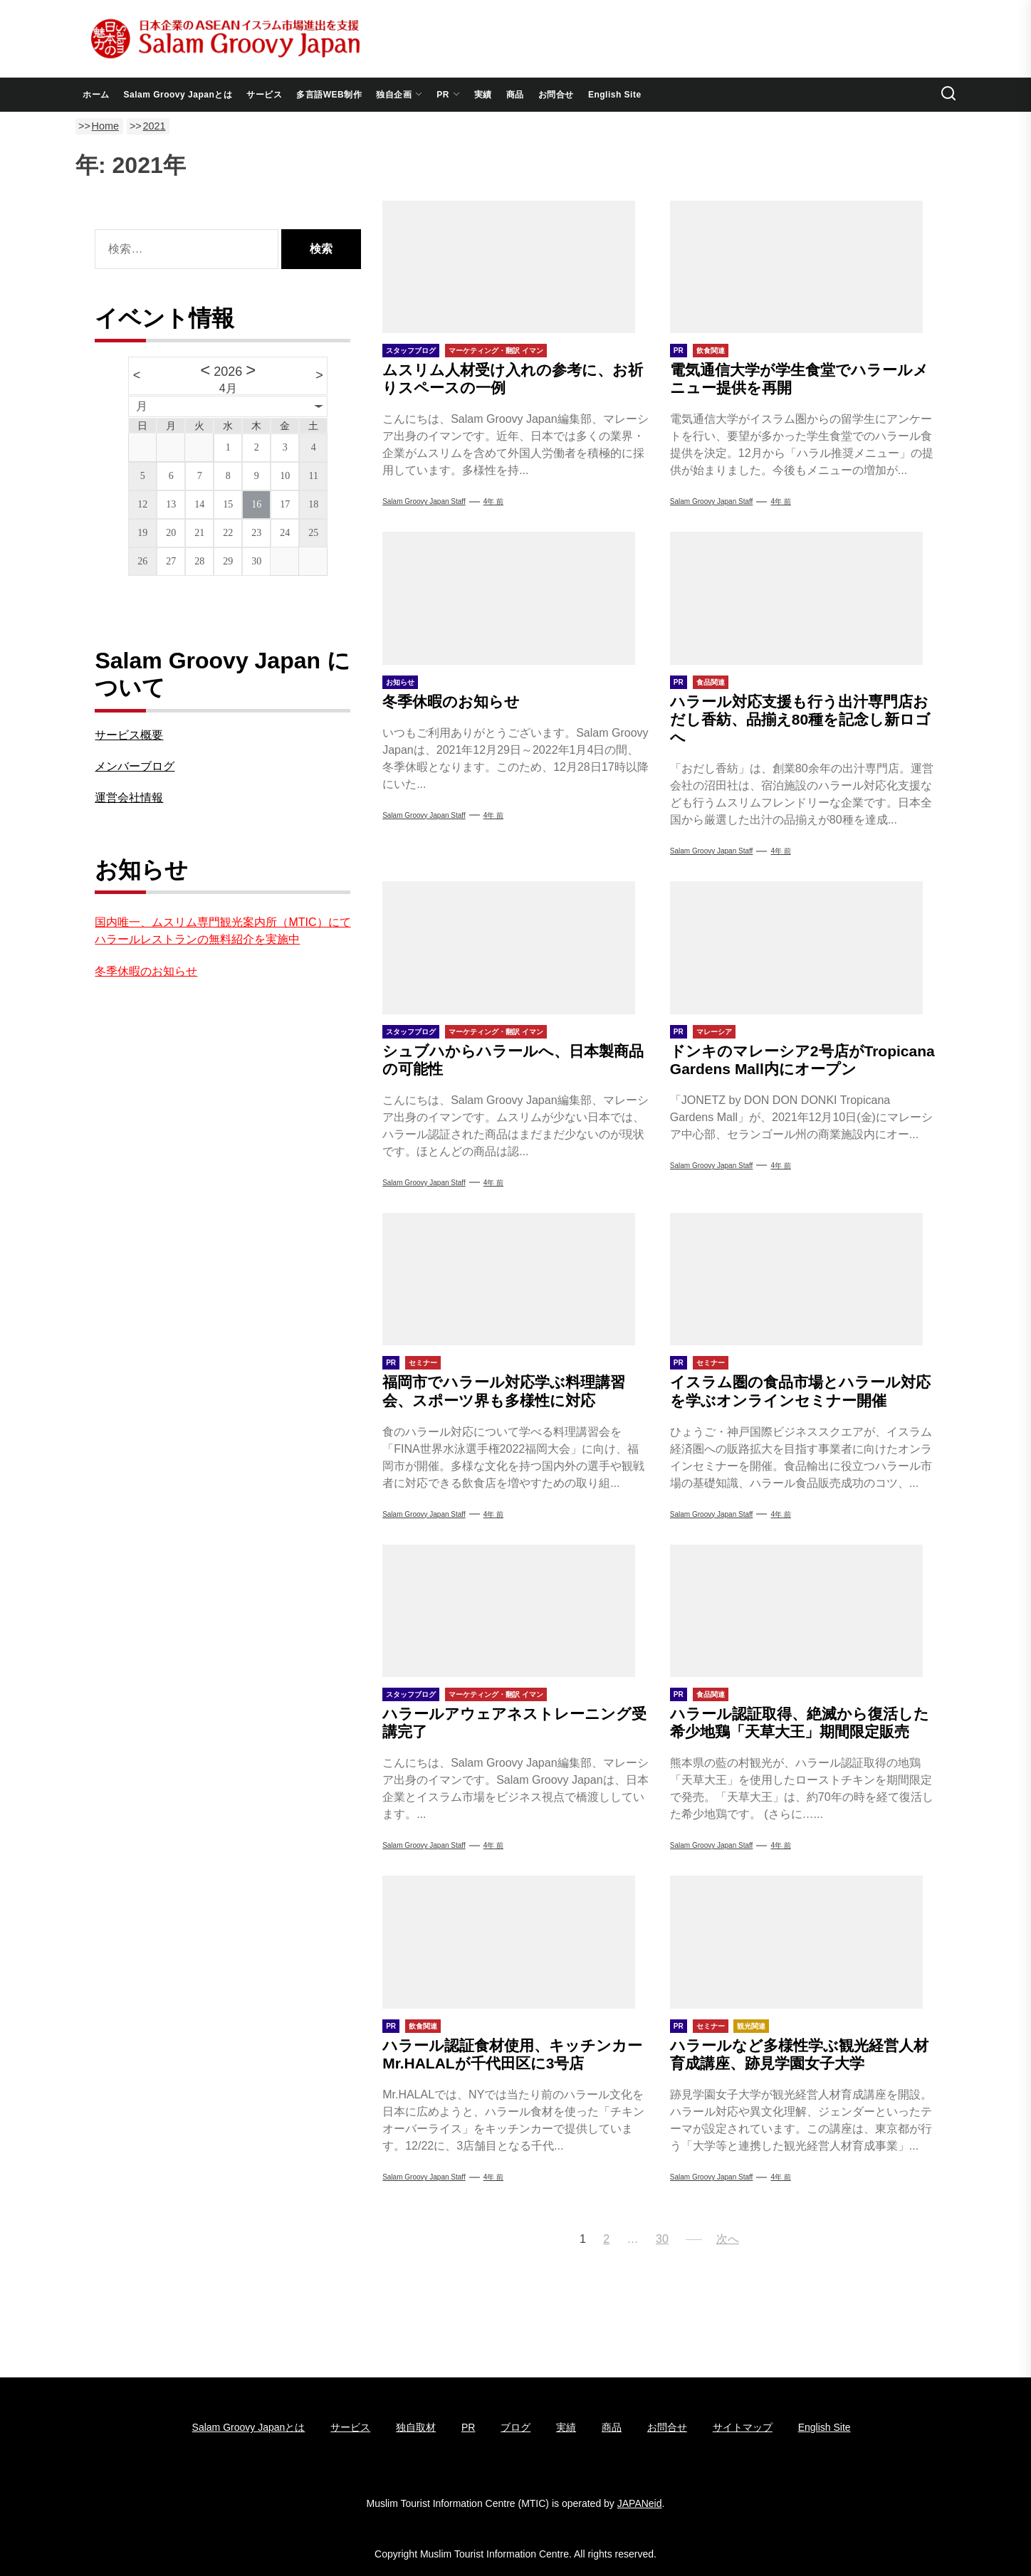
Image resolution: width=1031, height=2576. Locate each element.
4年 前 (493, 501)
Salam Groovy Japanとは (178, 95)
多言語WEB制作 (329, 95)
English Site (615, 95)
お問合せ (556, 95)
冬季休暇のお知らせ (451, 701)
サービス (264, 95)
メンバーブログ (134, 766)
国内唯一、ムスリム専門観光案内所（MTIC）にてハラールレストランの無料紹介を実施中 (222, 930)
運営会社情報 (129, 798)
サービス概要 (129, 735)
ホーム (96, 95)
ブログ (515, 2427)
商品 (515, 95)
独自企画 (399, 95)
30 (662, 2239)
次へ (727, 2239)
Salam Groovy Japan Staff (424, 501)
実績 (483, 95)
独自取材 (416, 2427)
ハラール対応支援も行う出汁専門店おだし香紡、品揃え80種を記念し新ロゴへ (800, 719)
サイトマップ (743, 2427)
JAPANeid (639, 2503)
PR (448, 95)
